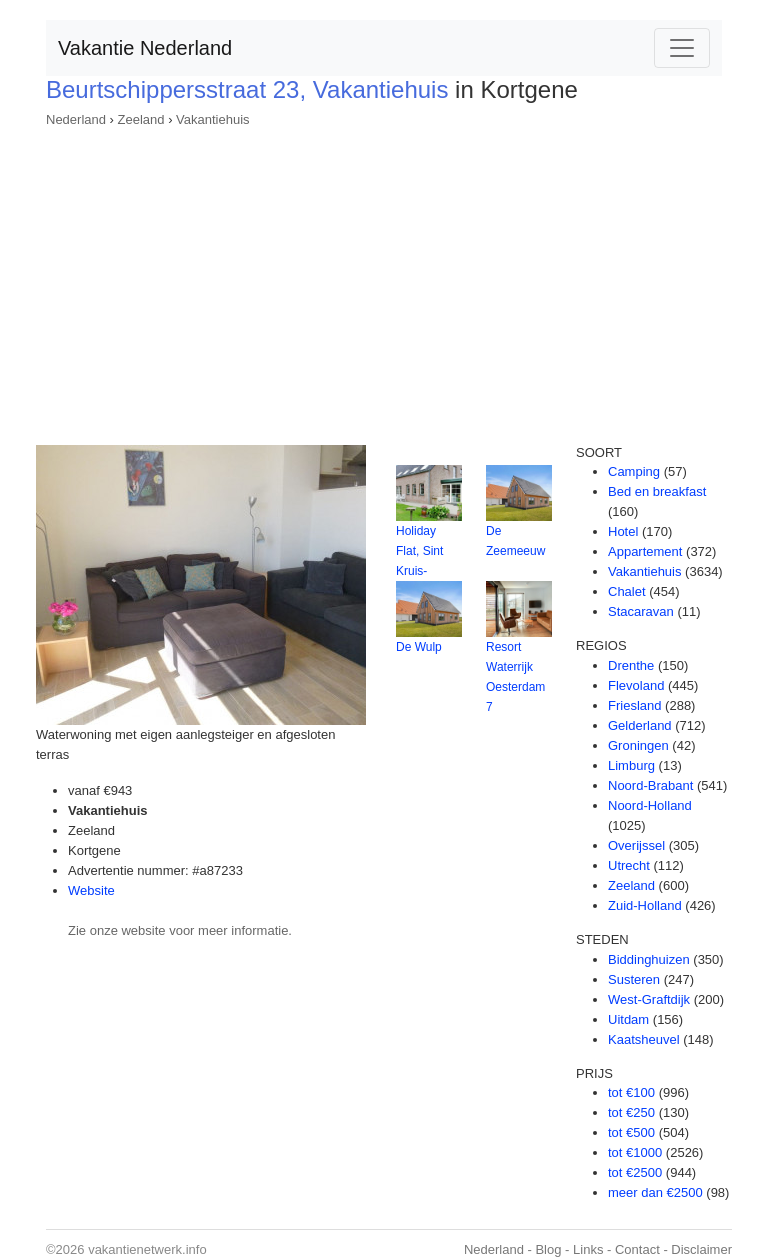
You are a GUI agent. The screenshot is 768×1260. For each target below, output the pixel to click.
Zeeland (141, 119)
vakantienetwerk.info (147, 1249)
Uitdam (628, 1019)
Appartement (645, 551)
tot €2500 (635, 1172)
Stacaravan (641, 611)
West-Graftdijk (649, 999)
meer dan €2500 (655, 1192)
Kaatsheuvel (644, 1039)
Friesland (634, 705)
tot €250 (631, 1112)
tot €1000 (635, 1152)
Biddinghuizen (649, 959)
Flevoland (636, 685)
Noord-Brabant (650, 785)
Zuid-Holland (645, 905)
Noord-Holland (650, 805)
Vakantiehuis (212, 119)
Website (91, 890)
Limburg (631, 765)
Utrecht (629, 865)
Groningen (638, 745)
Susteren (634, 979)
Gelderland (640, 725)
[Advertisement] (384, 280)
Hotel (623, 531)
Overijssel (636, 845)
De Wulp (419, 647)
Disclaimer (701, 1249)
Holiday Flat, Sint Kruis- (419, 551)
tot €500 (631, 1132)
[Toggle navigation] (682, 48)
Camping (634, 471)
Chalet (627, 591)
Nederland (76, 119)
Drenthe (631, 665)
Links (588, 1249)
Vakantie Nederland (145, 48)
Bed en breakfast (657, 491)
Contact (637, 1249)
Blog (548, 1249)
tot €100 (631, 1092)
